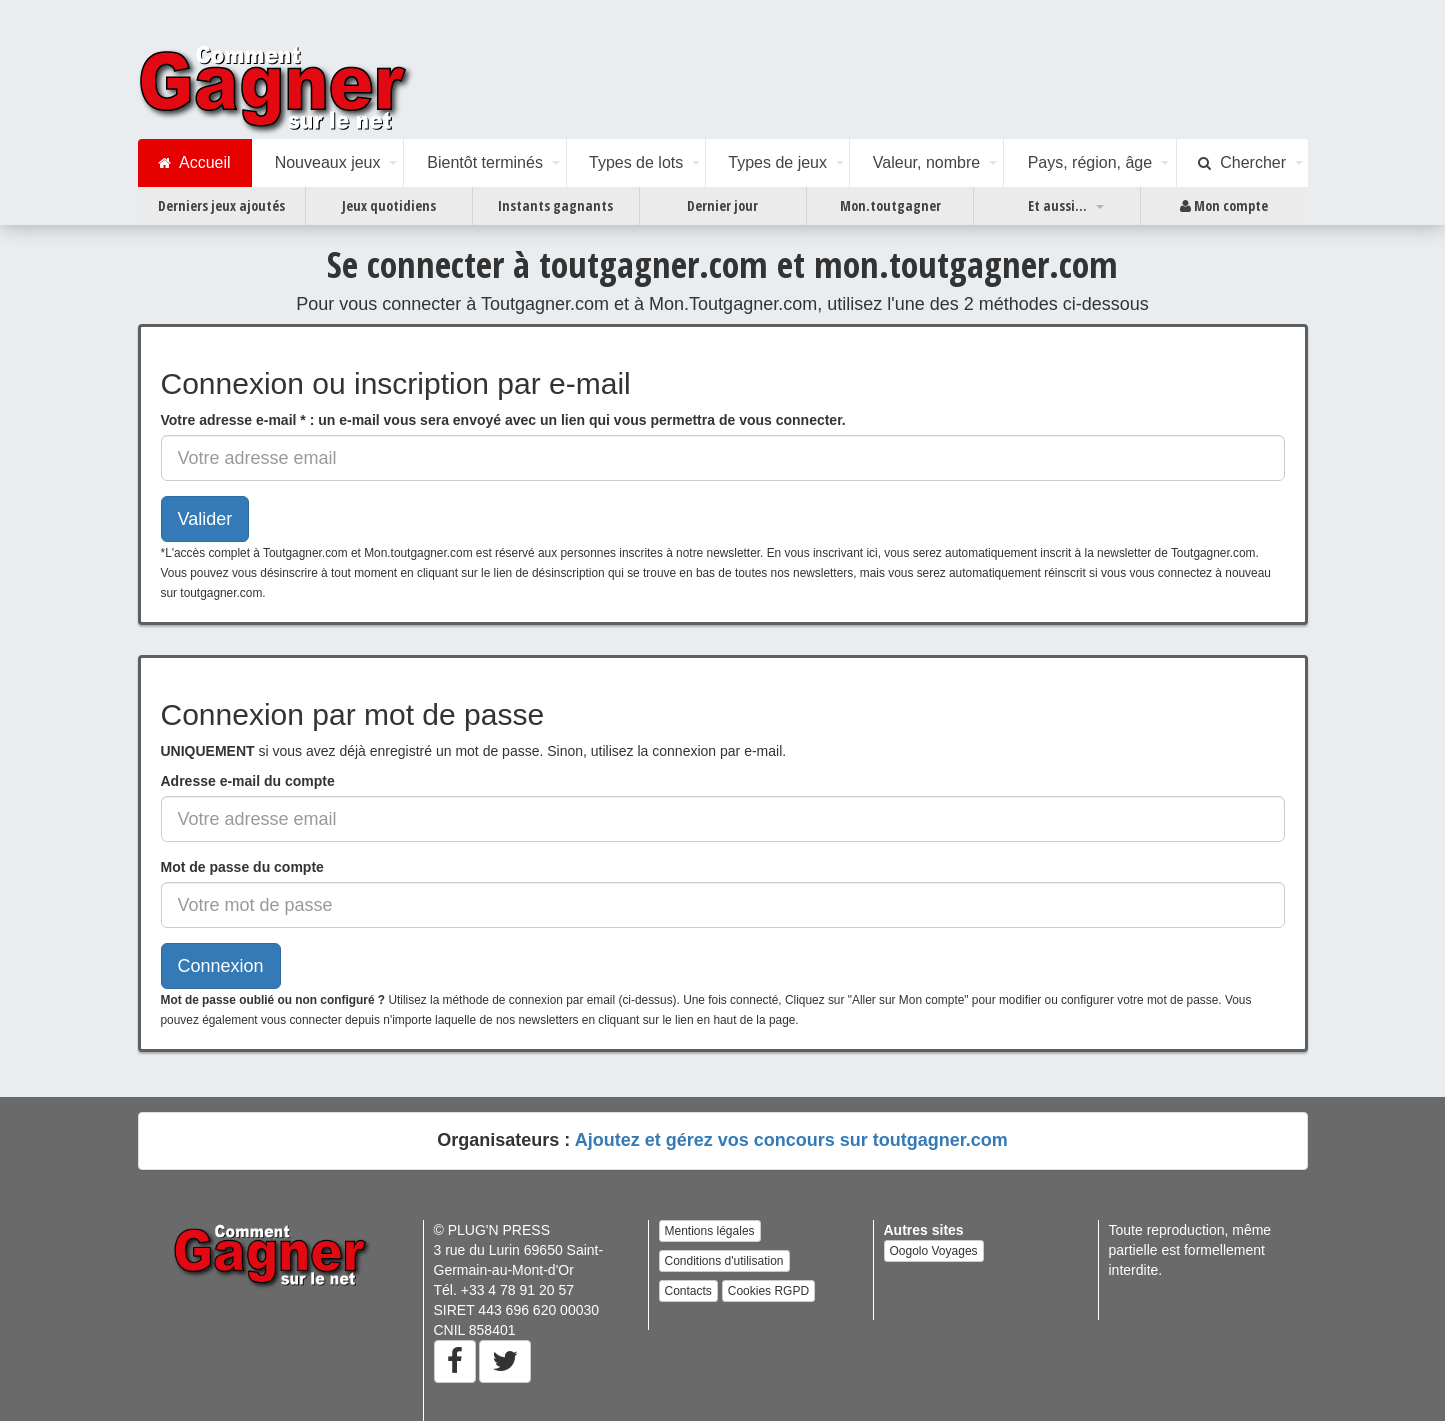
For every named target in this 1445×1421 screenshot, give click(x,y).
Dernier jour (722, 205)
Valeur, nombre (926, 162)
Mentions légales (710, 1231)
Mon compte (1224, 206)
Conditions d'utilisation (724, 1261)
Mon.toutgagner (890, 205)
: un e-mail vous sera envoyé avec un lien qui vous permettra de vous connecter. (503, 420)
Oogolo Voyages (934, 1251)
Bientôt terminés (485, 162)
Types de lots (636, 162)
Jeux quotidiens (389, 205)
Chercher (1242, 163)
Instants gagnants (555, 205)
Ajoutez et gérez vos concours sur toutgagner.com (791, 1140)
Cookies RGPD (768, 1291)
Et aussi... (1057, 205)
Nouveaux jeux (328, 162)
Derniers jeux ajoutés (221, 205)
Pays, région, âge (1090, 162)
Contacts (688, 1291)
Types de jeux (777, 162)
